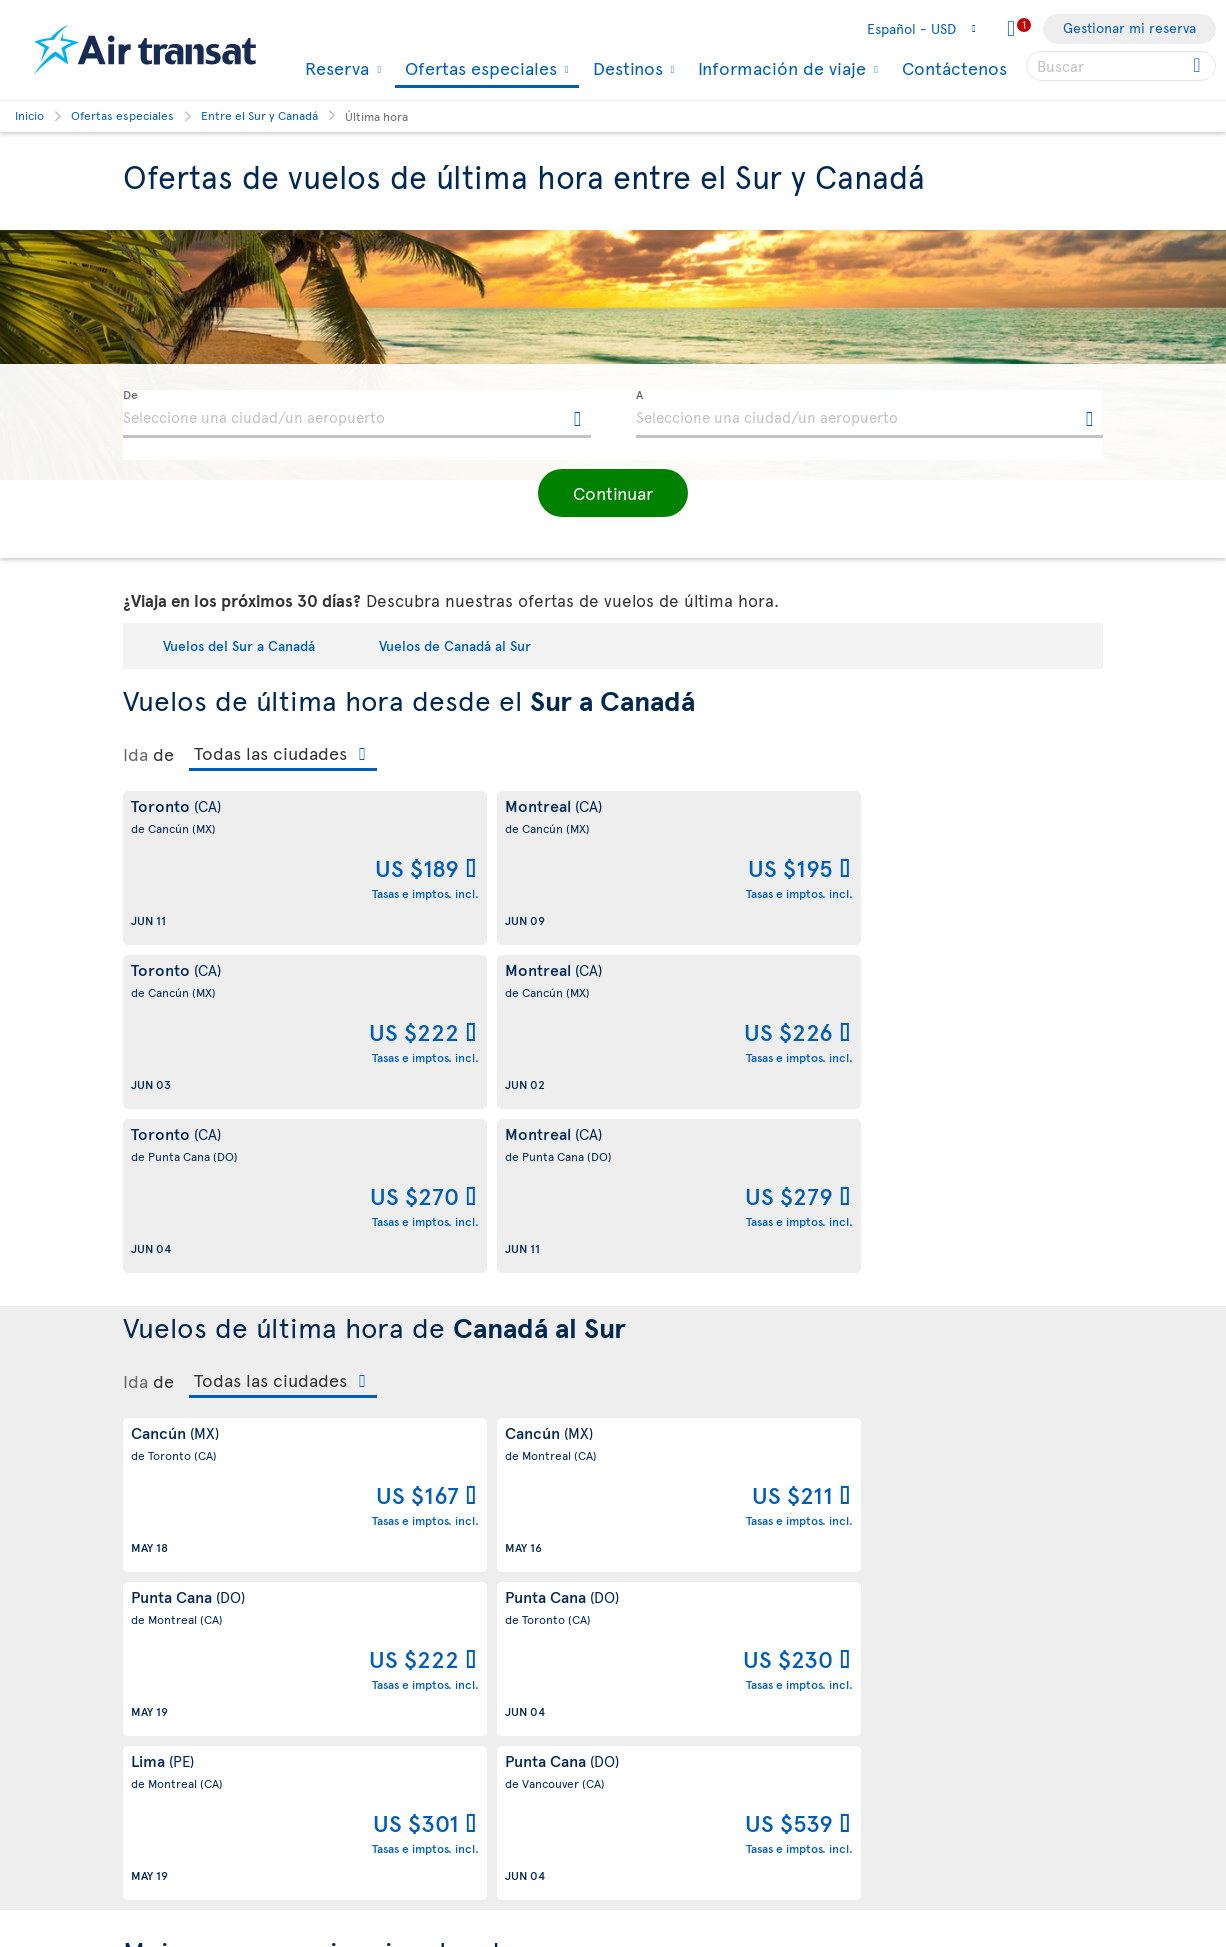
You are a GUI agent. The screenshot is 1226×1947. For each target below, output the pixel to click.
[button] (613, 493)
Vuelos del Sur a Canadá (239, 645)
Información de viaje (779, 68)
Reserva (334, 68)
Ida (135, 754)
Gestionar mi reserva (1129, 27)
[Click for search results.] (1198, 66)
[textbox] (357, 414)
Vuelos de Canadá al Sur (455, 645)
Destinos (625, 68)
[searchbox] (1121, 66)
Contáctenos (954, 67)
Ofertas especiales (478, 69)
